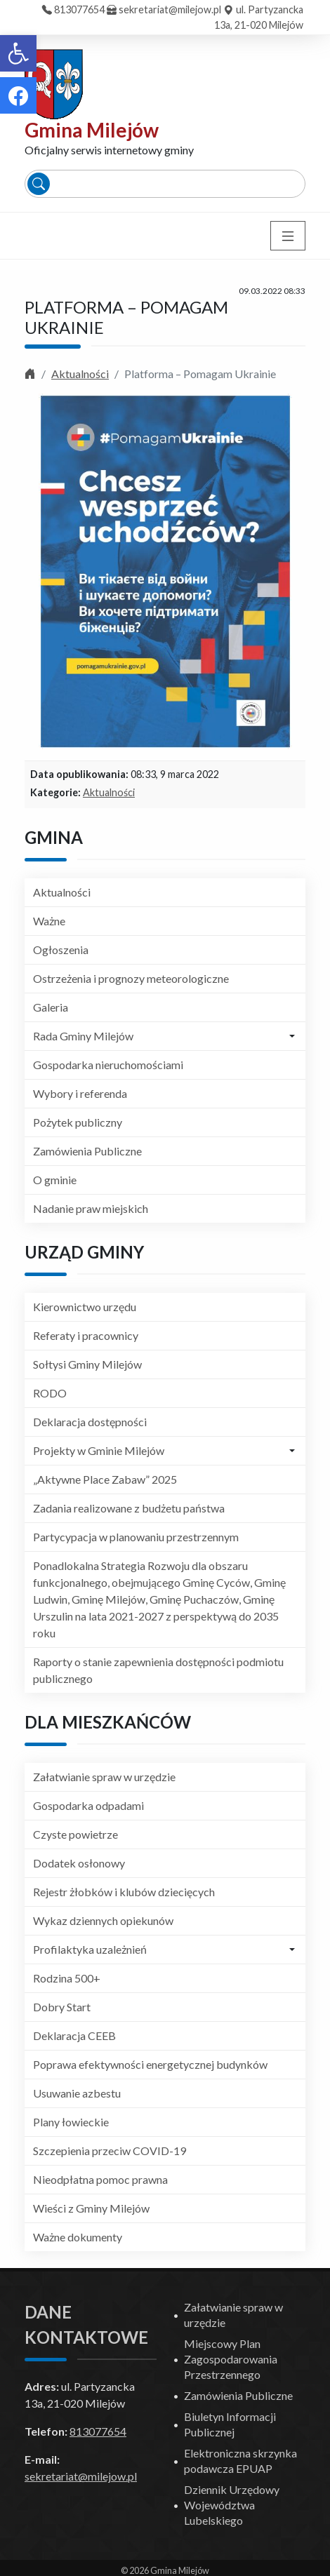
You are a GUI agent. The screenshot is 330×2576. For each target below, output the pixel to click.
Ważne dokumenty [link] (77, 2236)
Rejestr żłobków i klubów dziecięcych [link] (124, 1891)
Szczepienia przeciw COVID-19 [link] (109, 2150)
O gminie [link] (55, 1179)
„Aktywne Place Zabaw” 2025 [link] (105, 1479)
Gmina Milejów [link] (92, 130)
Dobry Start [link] (62, 2006)
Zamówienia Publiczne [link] (87, 1151)
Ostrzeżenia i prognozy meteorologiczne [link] (131, 978)
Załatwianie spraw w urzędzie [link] (104, 1776)
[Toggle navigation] (287, 235)
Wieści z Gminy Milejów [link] (91, 2208)
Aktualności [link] (80, 373)
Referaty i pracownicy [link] (85, 1335)
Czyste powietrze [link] (75, 1834)
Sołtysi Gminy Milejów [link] (87, 1364)
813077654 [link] (79, 9)
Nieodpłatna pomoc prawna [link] (100, 2179)
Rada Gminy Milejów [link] (83, 1035)
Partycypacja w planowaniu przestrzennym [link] (136, 1536)
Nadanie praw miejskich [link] (90, 1208)
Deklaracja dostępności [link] (90, 1421)
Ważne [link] (49, 920)
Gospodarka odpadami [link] (88, 1805)
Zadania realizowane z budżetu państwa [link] (129, 1508)
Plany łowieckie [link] (71, 2121)
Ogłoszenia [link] (60, 949)
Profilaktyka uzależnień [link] (90, 1949)
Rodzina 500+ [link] (66, 1978)
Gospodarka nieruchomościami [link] (108, 1064)
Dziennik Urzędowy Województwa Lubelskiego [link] (231, 2505)
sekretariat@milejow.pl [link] (170, 9)
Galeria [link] (50, 1007)
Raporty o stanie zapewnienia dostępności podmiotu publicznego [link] (158, 1670)
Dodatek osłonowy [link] (79, 1863)
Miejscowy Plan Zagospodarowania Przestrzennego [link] (230, 2359)
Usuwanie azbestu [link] (77, 2093)
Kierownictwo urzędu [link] (84, 1306)
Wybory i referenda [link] (80, 1093)
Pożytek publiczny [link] (77, 1122)
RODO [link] (50, 1393)
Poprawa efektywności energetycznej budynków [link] (150, 2064)
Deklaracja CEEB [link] (74, 2035)
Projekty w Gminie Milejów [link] (98, 1450)
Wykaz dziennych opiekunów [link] (103, 1920)
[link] (18, 53)
